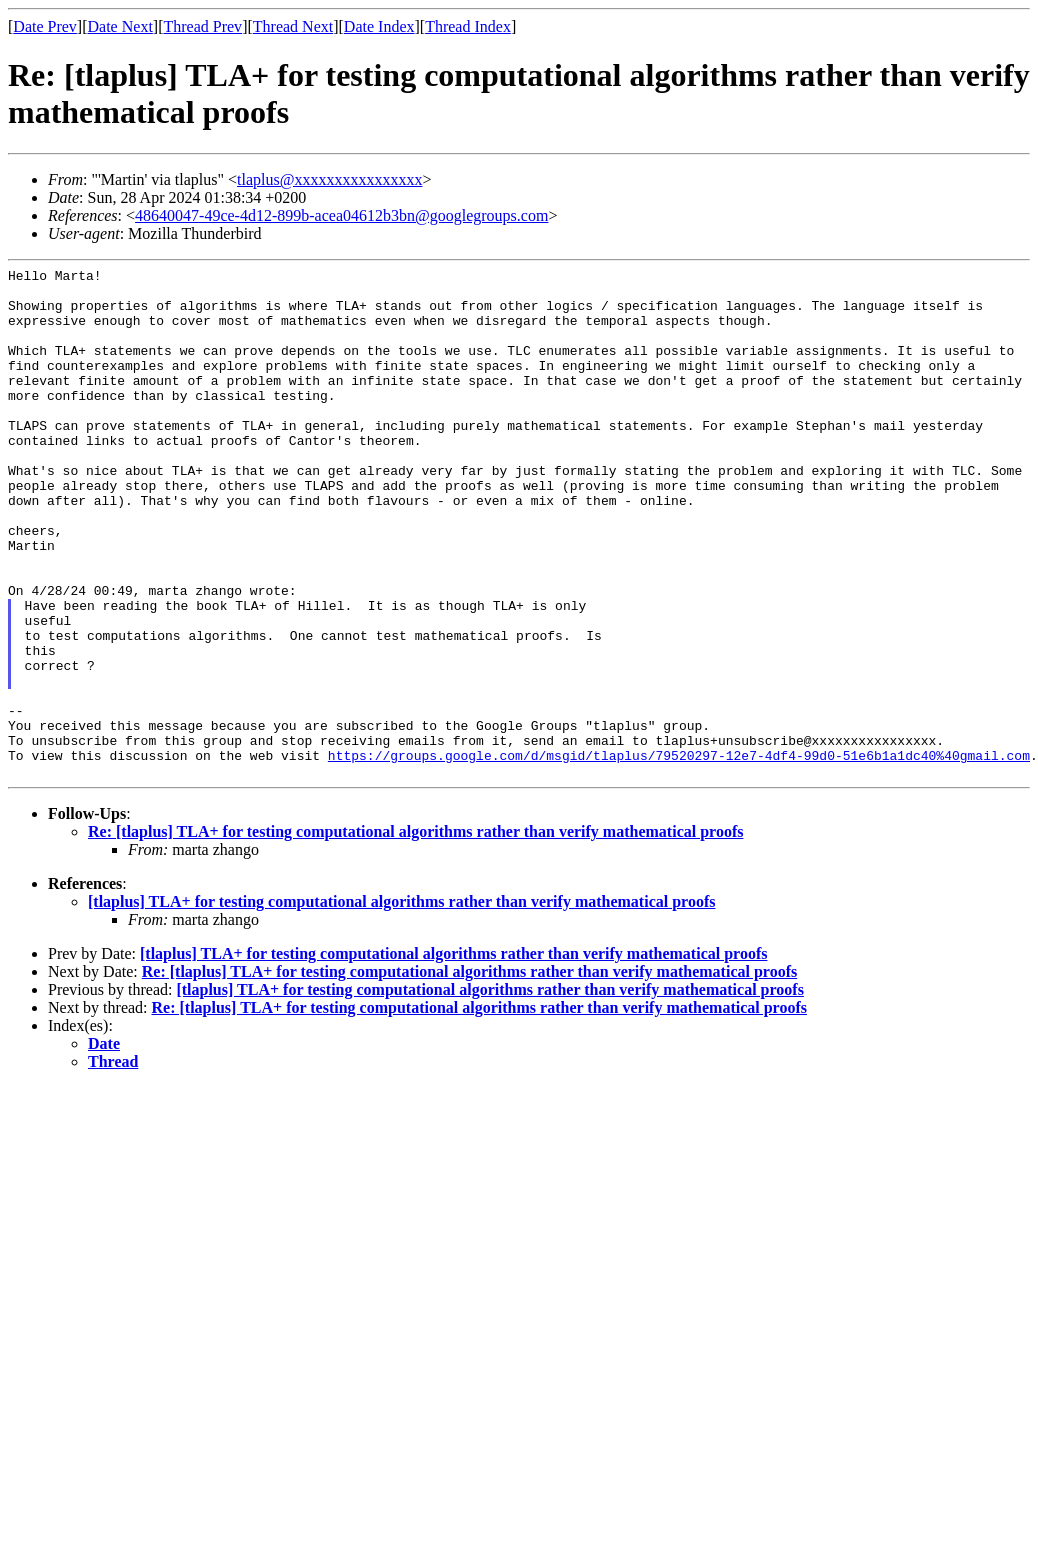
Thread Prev (202, 26)
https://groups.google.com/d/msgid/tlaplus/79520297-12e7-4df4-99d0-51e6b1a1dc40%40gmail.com (679, 854)
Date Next (120, 26)
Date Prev (45, 26)
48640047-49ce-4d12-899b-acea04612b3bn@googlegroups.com (341, 215)
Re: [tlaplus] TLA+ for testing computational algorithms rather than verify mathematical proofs (415, 933)
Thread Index (468, 26)
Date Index (379, 26)
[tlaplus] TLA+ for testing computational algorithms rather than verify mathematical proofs (401, 1003)
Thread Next (293, 26)
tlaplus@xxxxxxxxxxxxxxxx (329, 179)
